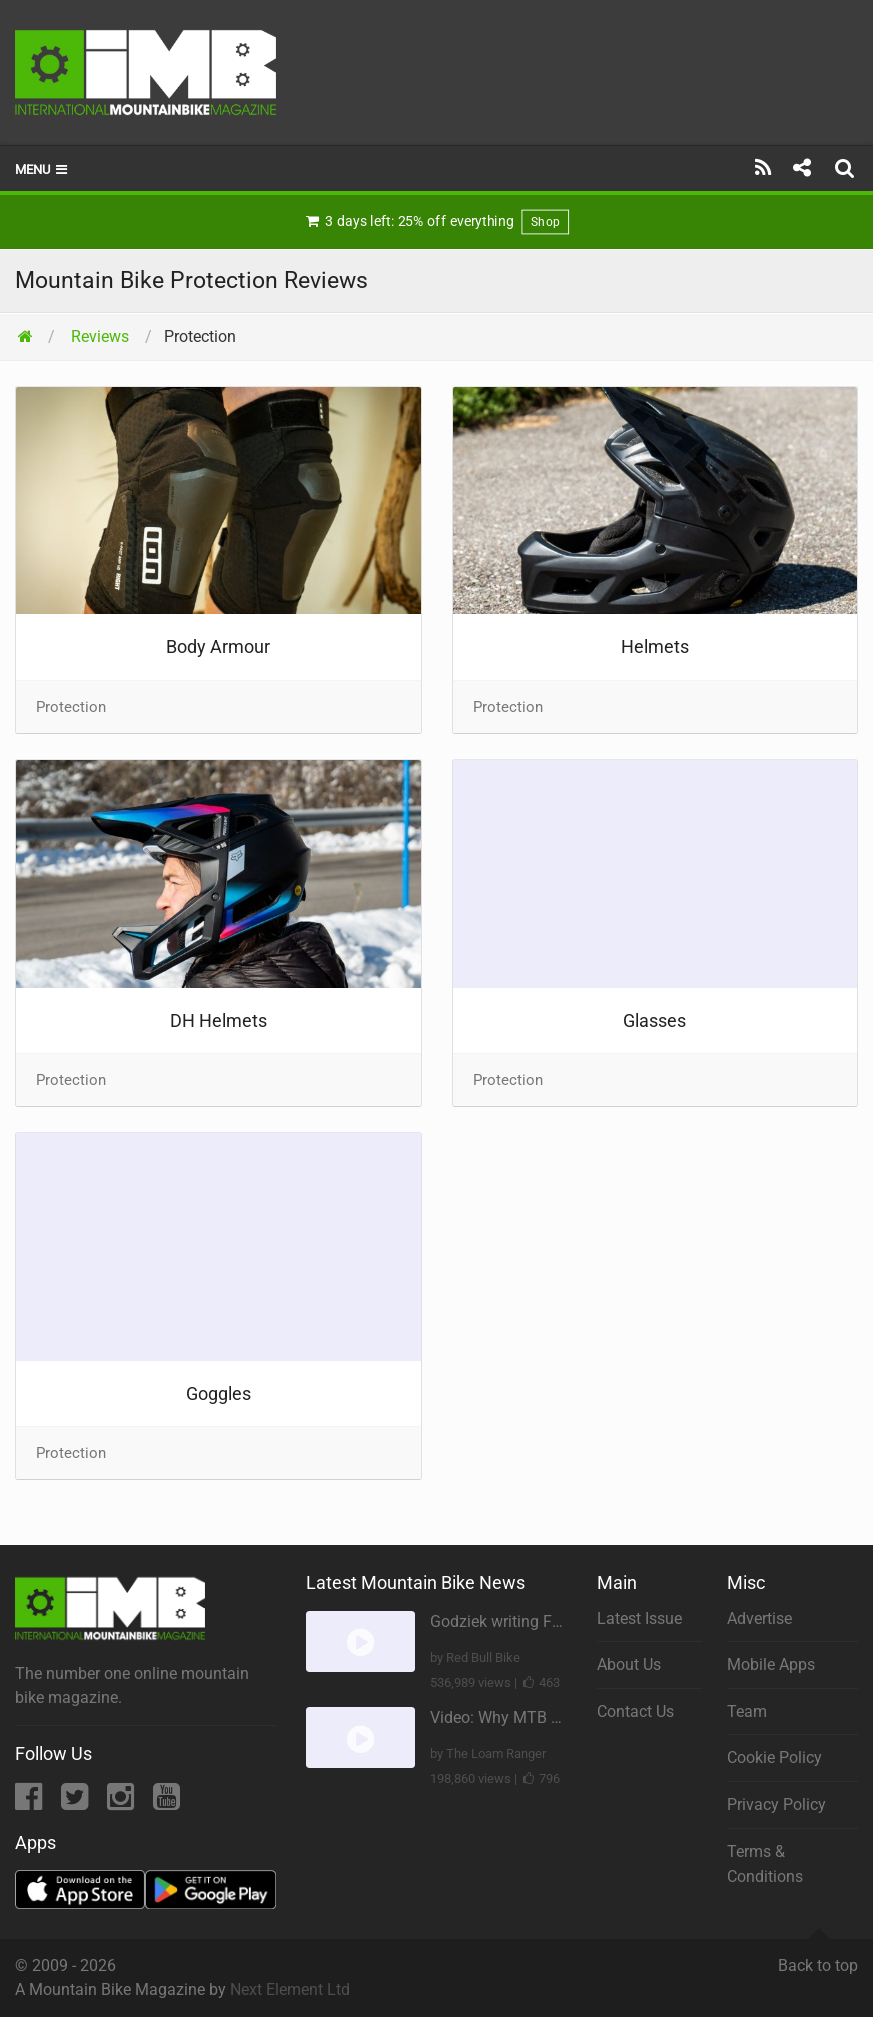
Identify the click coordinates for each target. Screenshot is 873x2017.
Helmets (655, 646)
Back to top (818, 1957)
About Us (629, 1664)
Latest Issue (639, 1618)
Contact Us (635, 1711)
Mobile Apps (771, 1664)
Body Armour (218, 646)
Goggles (218, 1393)
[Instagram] (122, 1802)
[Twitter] (76, 1802)
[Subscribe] (763, 168)
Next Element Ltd (290, 1989)
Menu (42, 169)
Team (747, 1711)
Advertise (759, 1618)
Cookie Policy (774, 1757)
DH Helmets (218, 1020)
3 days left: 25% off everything (436, 222)
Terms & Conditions (765, 1864)
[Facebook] (30, 1802)
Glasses (654, 1020)
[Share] (801, 168)
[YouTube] (166, 1802)
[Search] (847, 168)
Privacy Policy (776, 1804)
